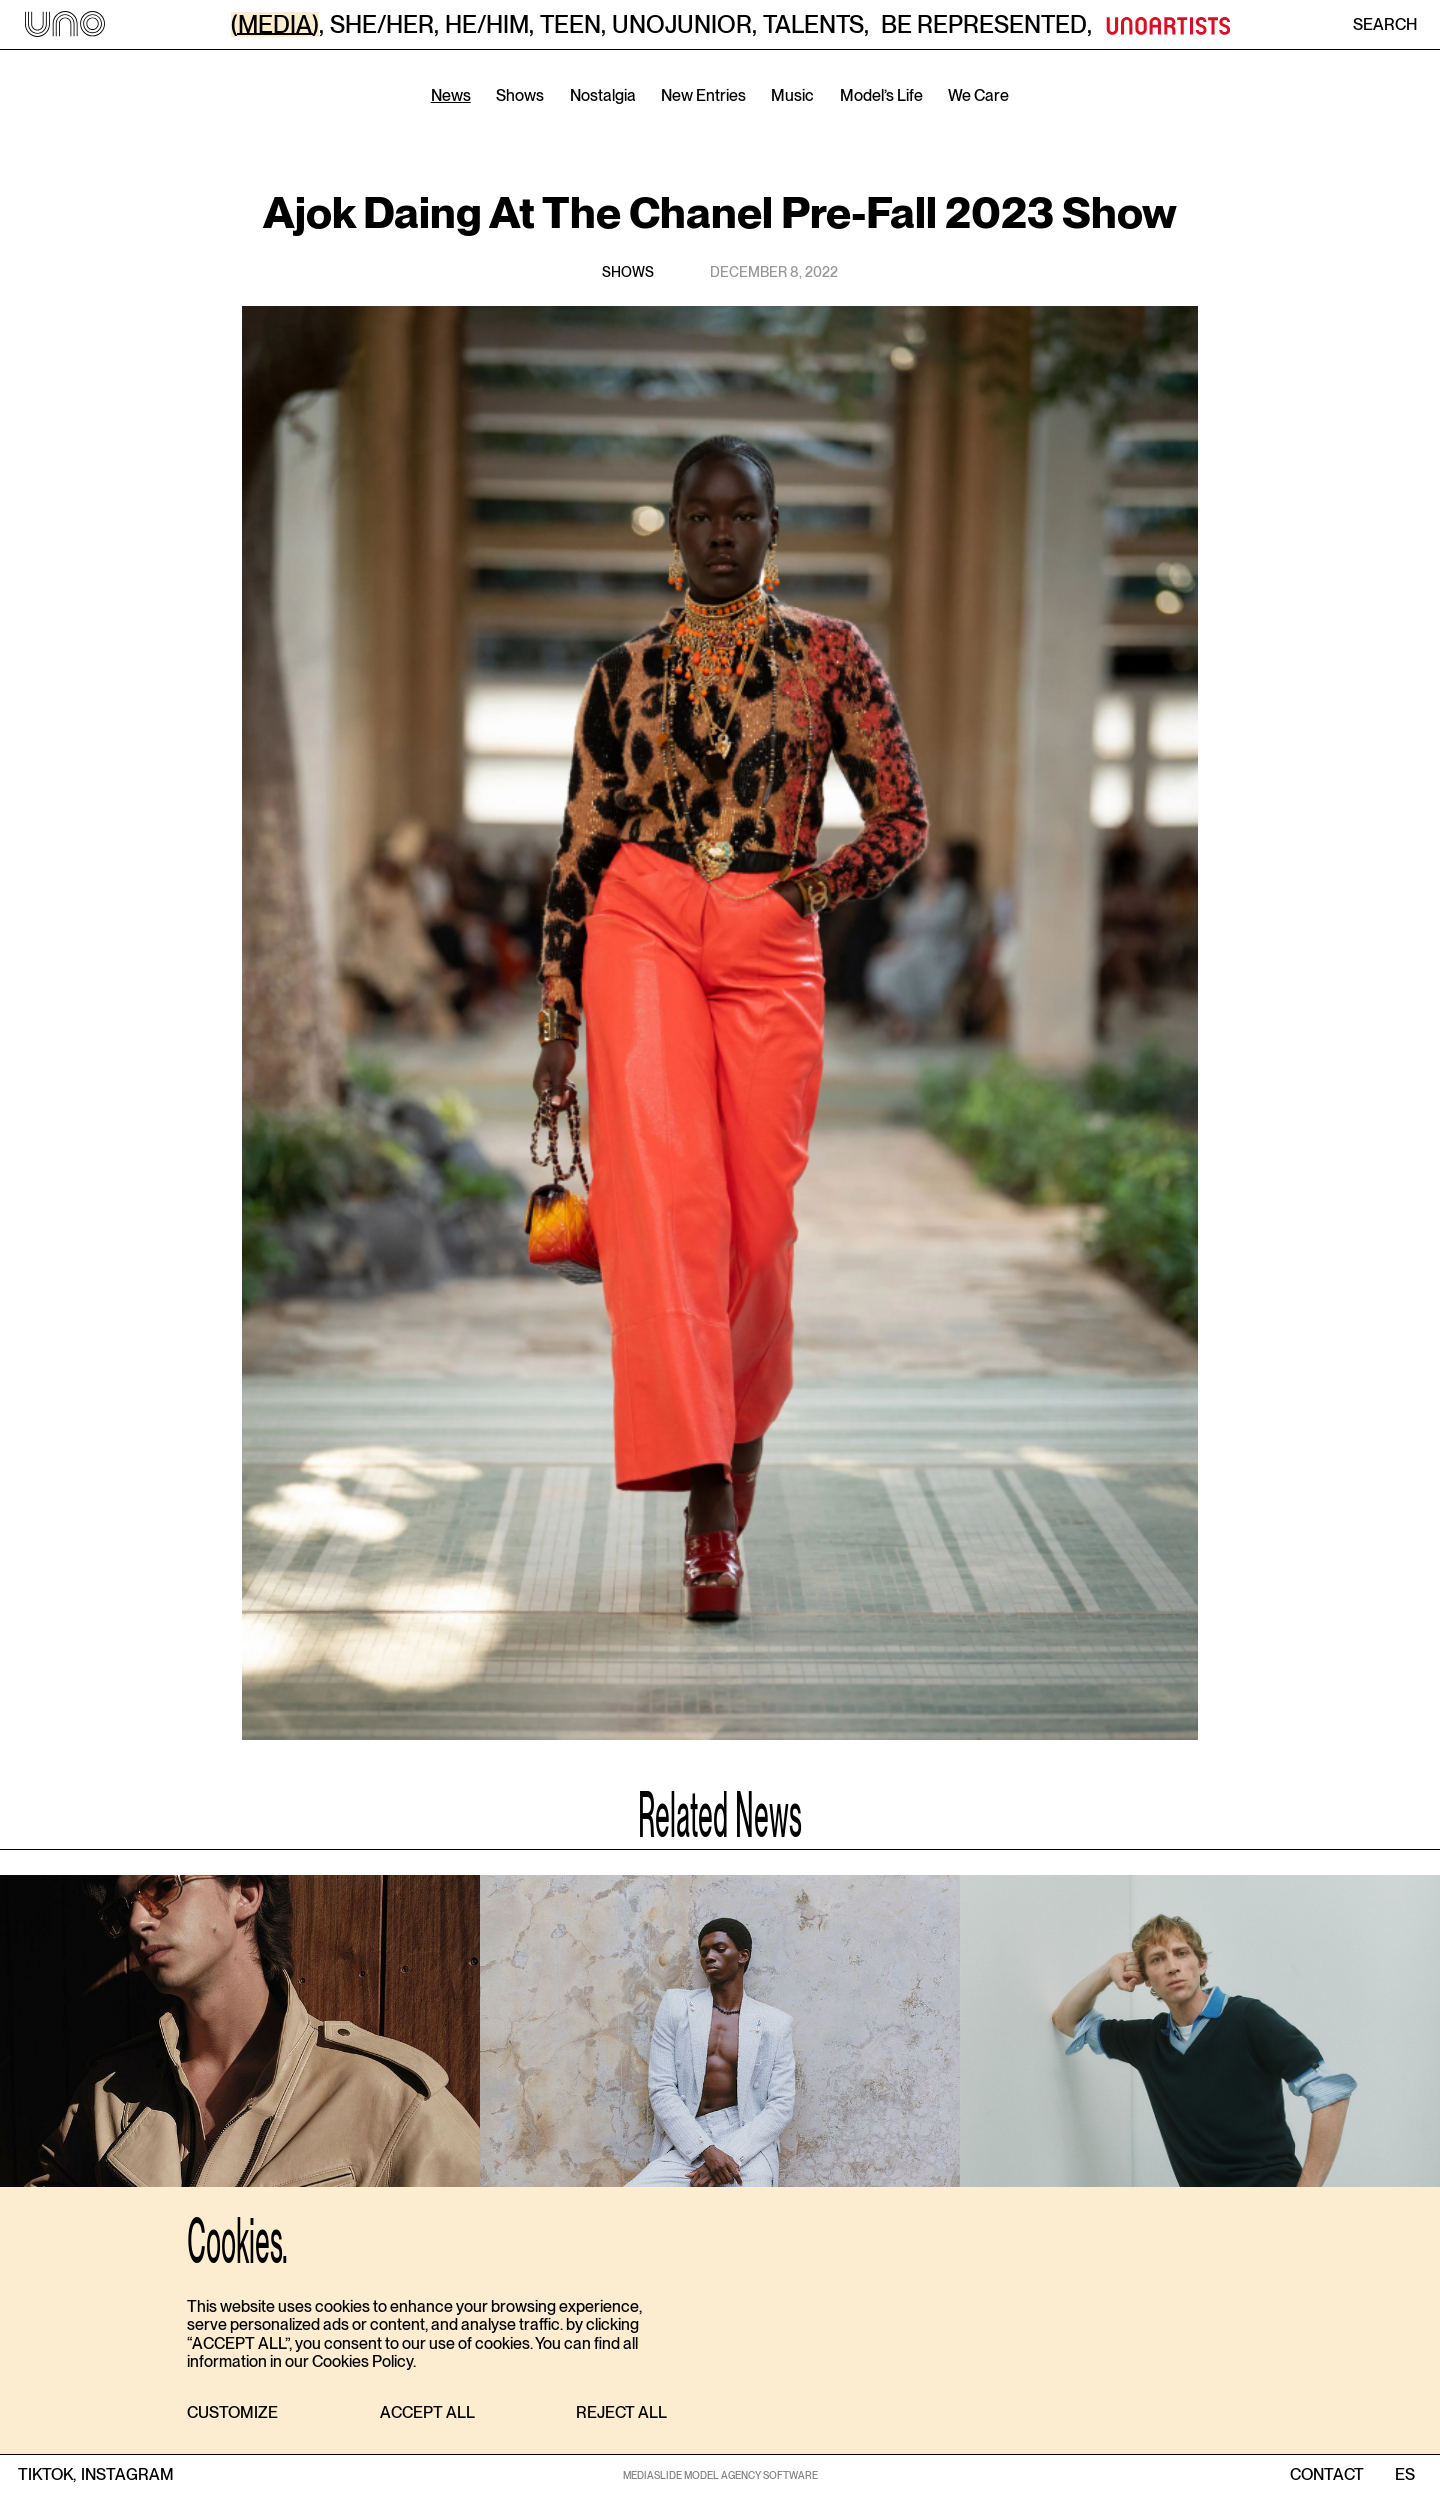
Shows (520, 95)
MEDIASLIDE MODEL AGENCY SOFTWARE (720, 2475)
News (451, 95)
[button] (232, 2413)
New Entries (703, 95)
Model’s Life (881, 95)
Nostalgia (603, 95)
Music (792, 95)
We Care (978, 95)
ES (1404, 2475)
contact (1327, 2475)
